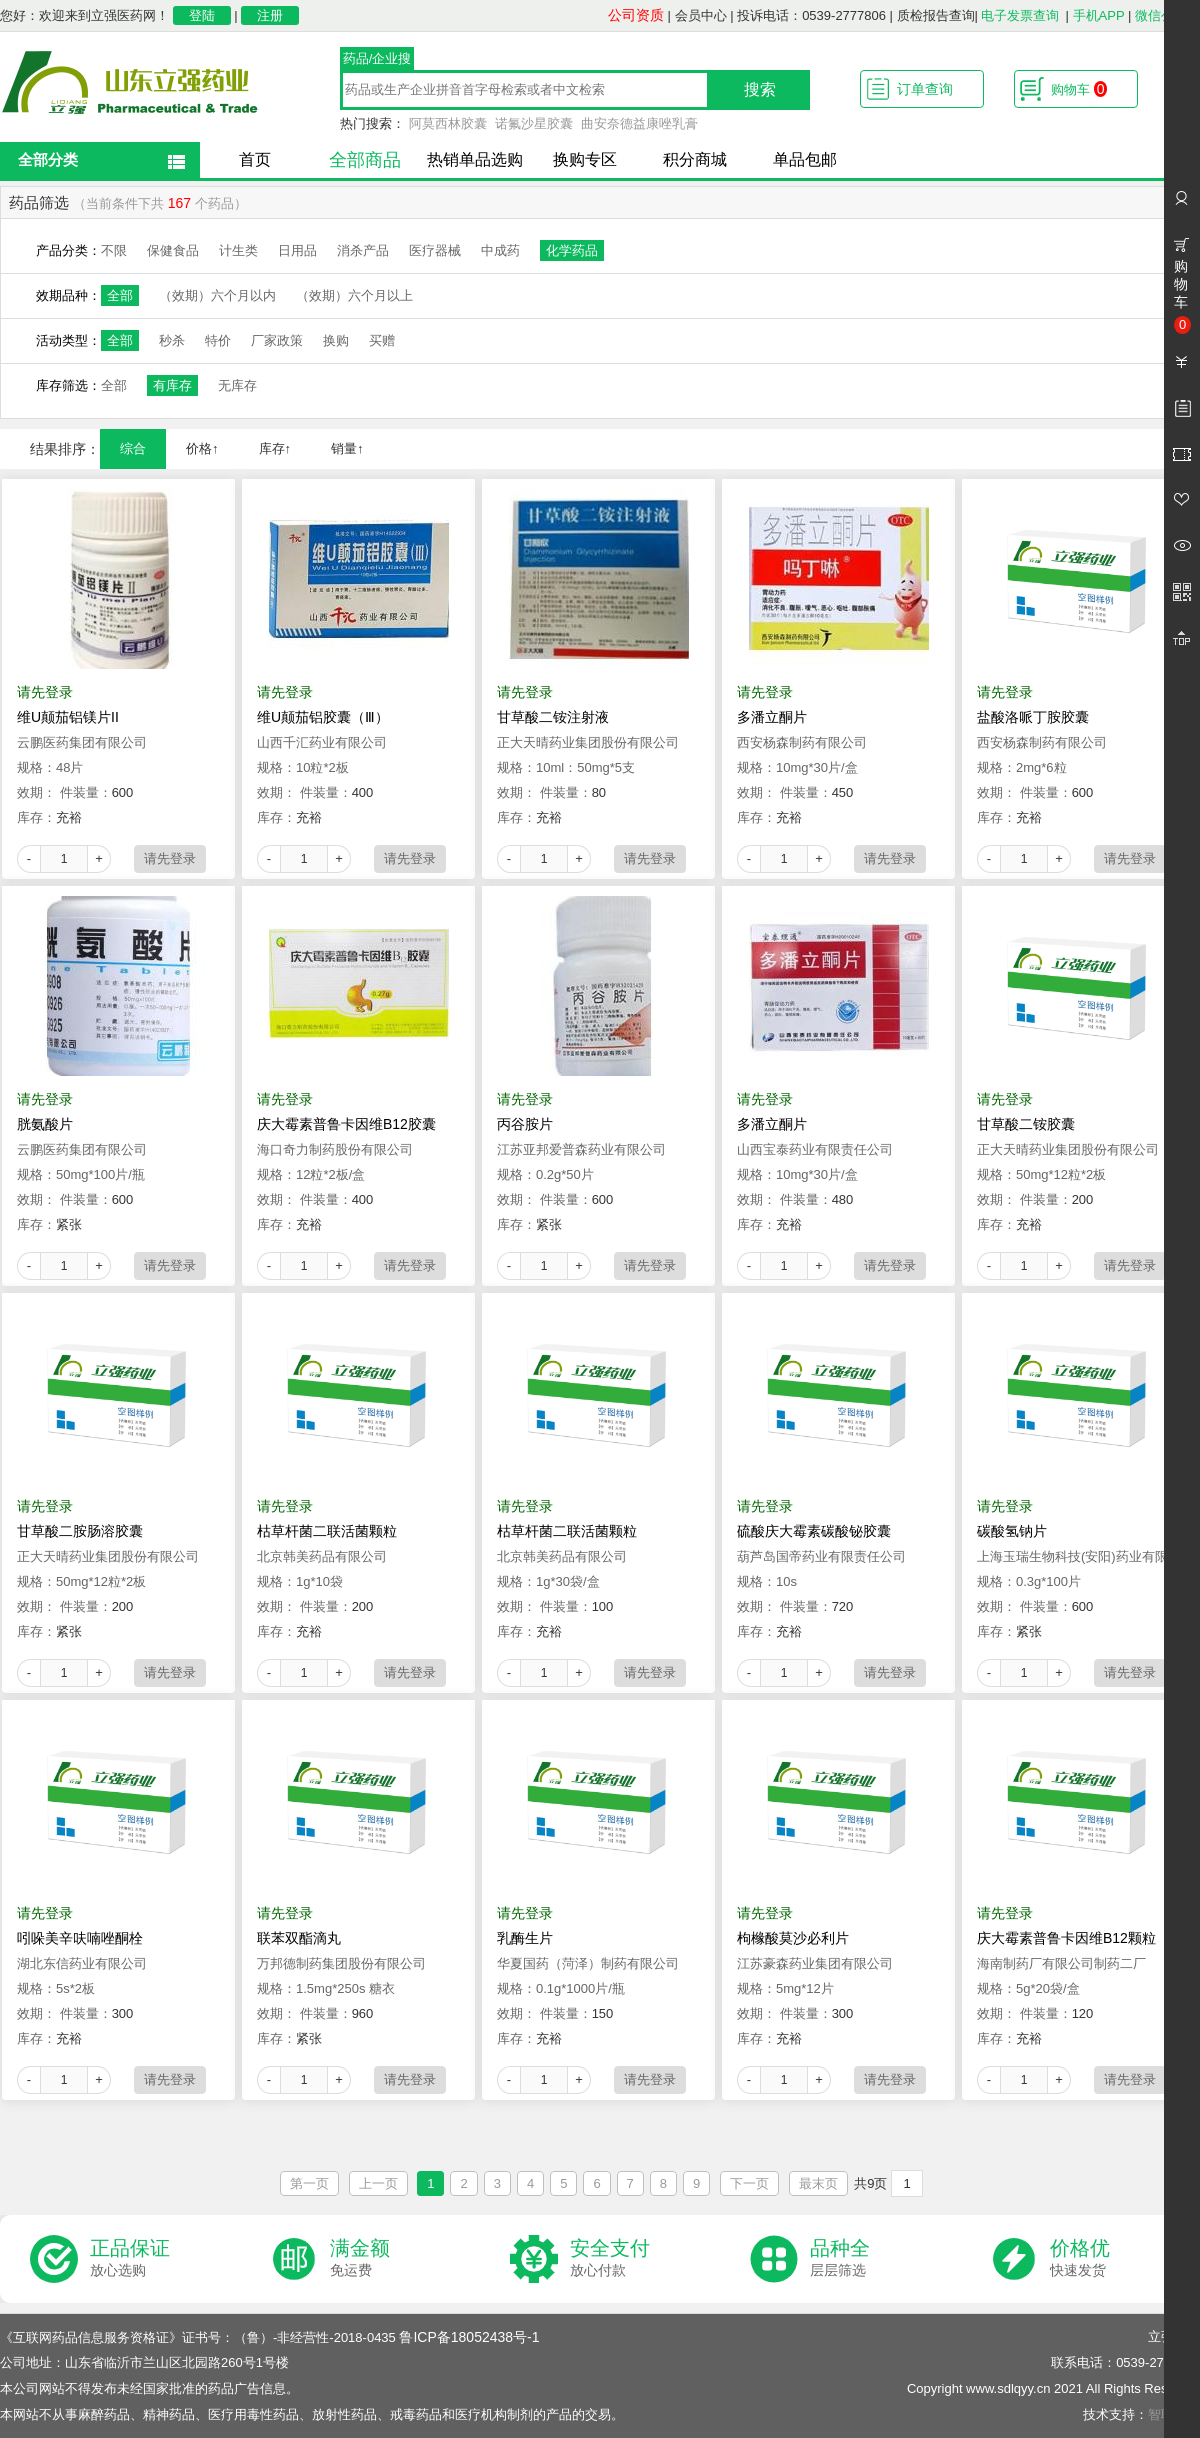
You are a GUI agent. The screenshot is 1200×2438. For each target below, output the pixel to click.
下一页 (749, 2183)
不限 (114, 250)
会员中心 (701, 15)
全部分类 (48, 159)
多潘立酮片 (772, 717)
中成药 (500, 250)
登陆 (202, 15)
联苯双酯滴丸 (299, 1938)
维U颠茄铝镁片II (68, 717)
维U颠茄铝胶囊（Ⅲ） (323, 717)
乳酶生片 (525, 1938)
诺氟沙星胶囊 (534, 123)
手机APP (1099, 15)
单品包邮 (805, 159)
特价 (218, 340)
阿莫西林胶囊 (448, 123)
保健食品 (173, 250)
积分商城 (695, 159)
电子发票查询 (1020, 15)
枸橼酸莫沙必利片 (793, 1938)
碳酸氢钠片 (1012, 1531)
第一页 (309, 2183)
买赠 (382, 340)
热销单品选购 (475, 159)
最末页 (818, 2183)
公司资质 (636, 15)
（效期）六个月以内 (217, 295)
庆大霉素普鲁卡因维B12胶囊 (346, 1124)
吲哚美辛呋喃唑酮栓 (80, 1938)
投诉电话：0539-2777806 (811, 15)
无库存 (237, 385)
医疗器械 (435, 250)
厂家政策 (277, 340)
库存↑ (275, 448)
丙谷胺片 (525, 1124)
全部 (120, 295)
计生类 (238, 250)
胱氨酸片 (45, 1124)
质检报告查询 (936, 15)
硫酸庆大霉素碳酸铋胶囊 (814, 1531)
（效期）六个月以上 (354, 295)
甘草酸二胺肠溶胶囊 (80, 1531)
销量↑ (347, 448)
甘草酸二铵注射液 (553, 717)
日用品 (297, 250)
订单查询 (925, 89)
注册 (270, 15)
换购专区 (585, 159)
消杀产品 (363, 250)
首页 (255, 159)
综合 (133, 448)
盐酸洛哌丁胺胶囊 (1033, 717)
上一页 (378, 2183)
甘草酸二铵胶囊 (1026, 1124)
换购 (336, 340)
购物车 (1079, 89)
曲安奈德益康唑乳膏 (639, 123)
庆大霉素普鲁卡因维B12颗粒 (1066, 1938)
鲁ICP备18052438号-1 (469, 2337)
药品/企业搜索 (377, 61)
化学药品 (572, 250)
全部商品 (365, 160)
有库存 (172, 385)
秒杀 (172, 340)
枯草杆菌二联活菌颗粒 (327, 1531)
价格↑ (202, 448)
